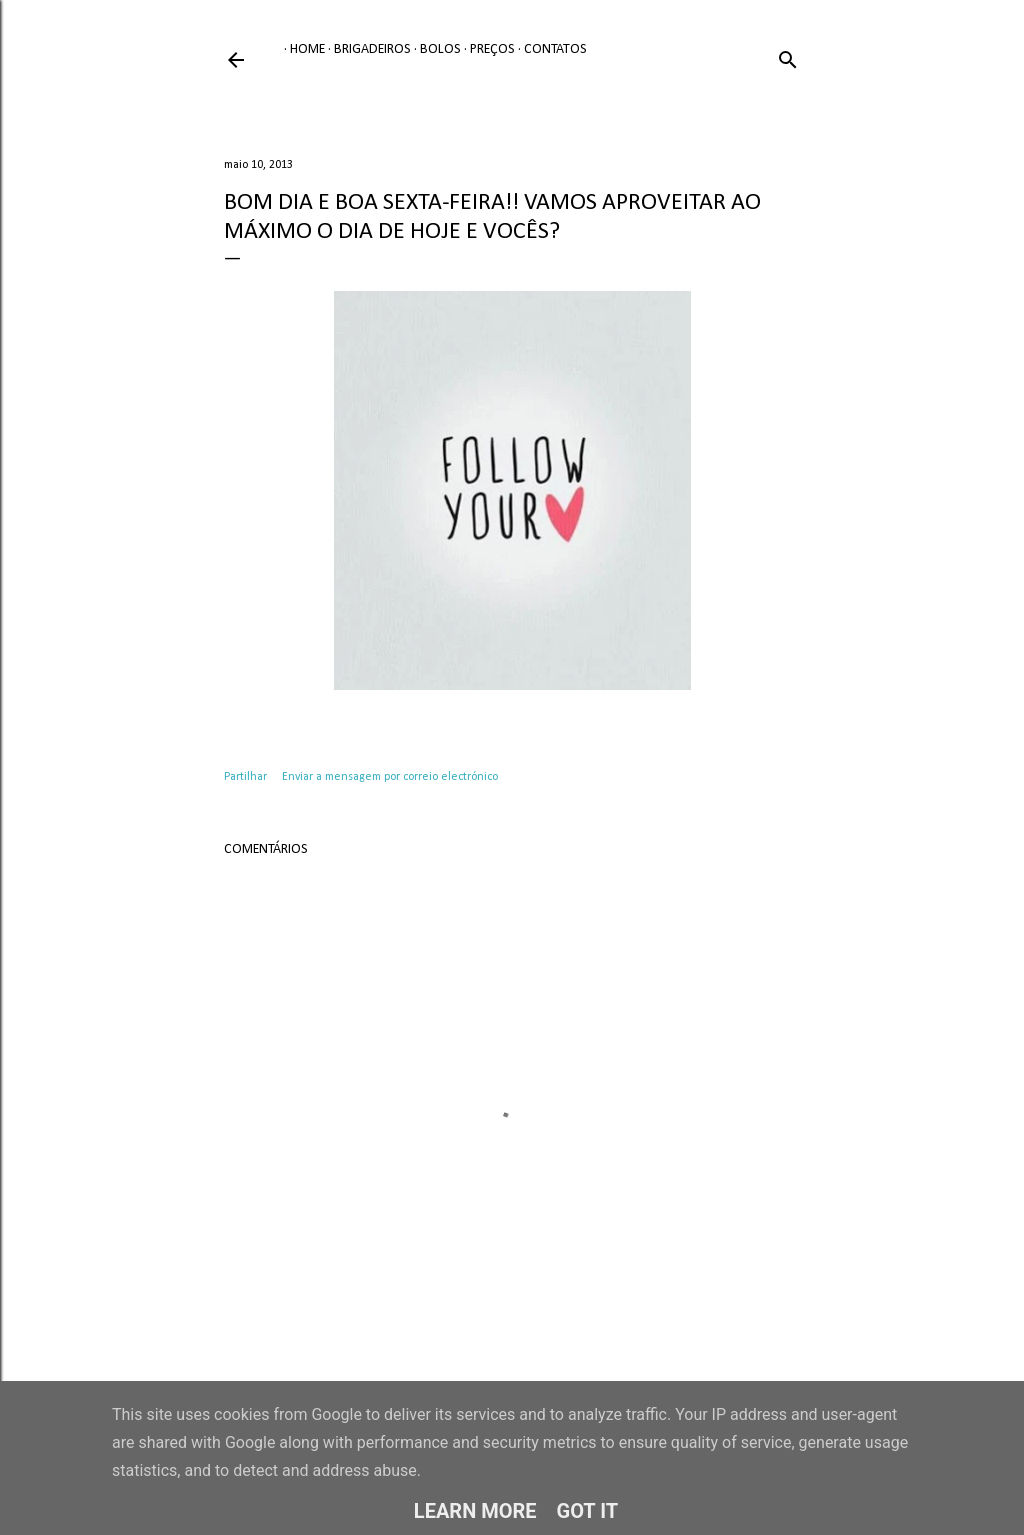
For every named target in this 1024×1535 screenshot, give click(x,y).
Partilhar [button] (245, 777)
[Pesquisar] (788, 56)
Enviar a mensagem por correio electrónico (390, 777)
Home (301, 49)
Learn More (475, 1511)
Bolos (434, 49)
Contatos (549, 49)
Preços (486, 49)
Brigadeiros (366, 49)
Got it (588, 1511)
